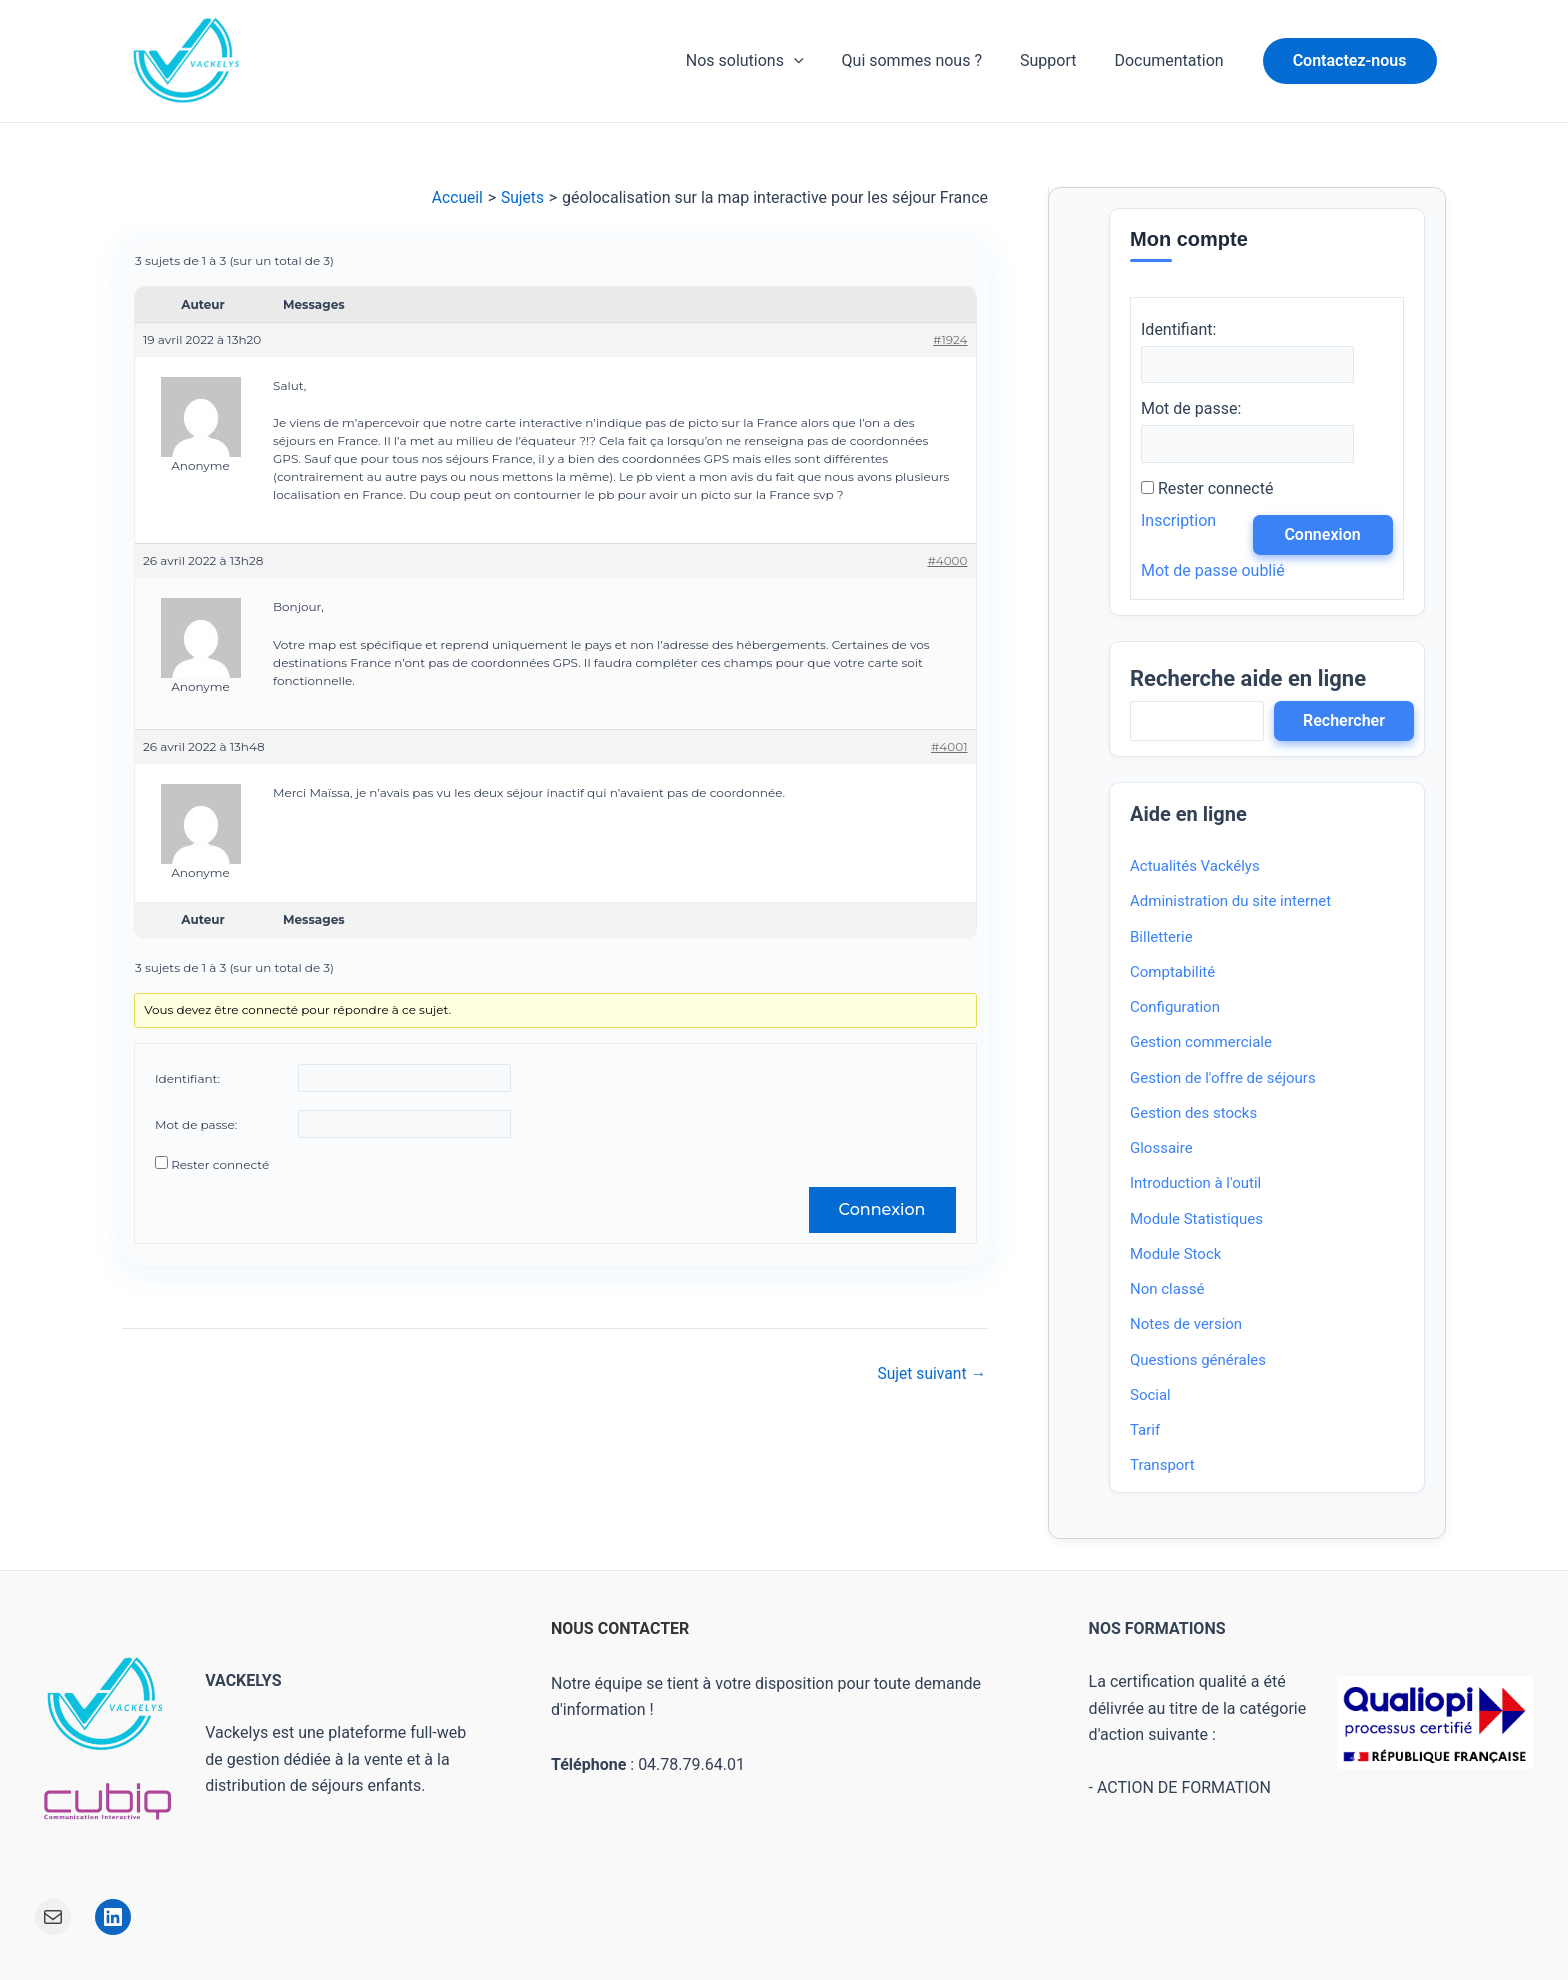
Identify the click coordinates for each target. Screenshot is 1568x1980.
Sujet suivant (930, 1374)
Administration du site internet (1230, 903)
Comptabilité (1172, 973)
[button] (1350, 61)
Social (1150, 1396)
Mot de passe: (196, 1124)
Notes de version (1186, 1326)
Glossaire (1161, 1149)
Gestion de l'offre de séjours (1223, 1079)
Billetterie (1161, 938)
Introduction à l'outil (1195, 1185)
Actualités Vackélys (1195, 867)
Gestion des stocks (1193, 1114)
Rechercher (1344, 721)
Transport (1162, 1467)
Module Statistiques (1196, 1220)
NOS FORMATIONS (1157, 1629)
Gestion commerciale (1201, 1044)
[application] (815, 61)
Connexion (881, 1209)
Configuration (1175, 1008)
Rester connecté (220, 1164)
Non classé (1167, 1290)
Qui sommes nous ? (927, 60)
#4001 (948, 746)
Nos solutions (766, 61)
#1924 (950, 339)
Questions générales (1198, 1361)
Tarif (1145, 1431)
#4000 (947, 561)
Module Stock (1175, 1255)
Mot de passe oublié (1213, 571)
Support (1057, 60)
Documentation (1171, 60)
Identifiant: (187, 1078)
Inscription (1178, 521)
